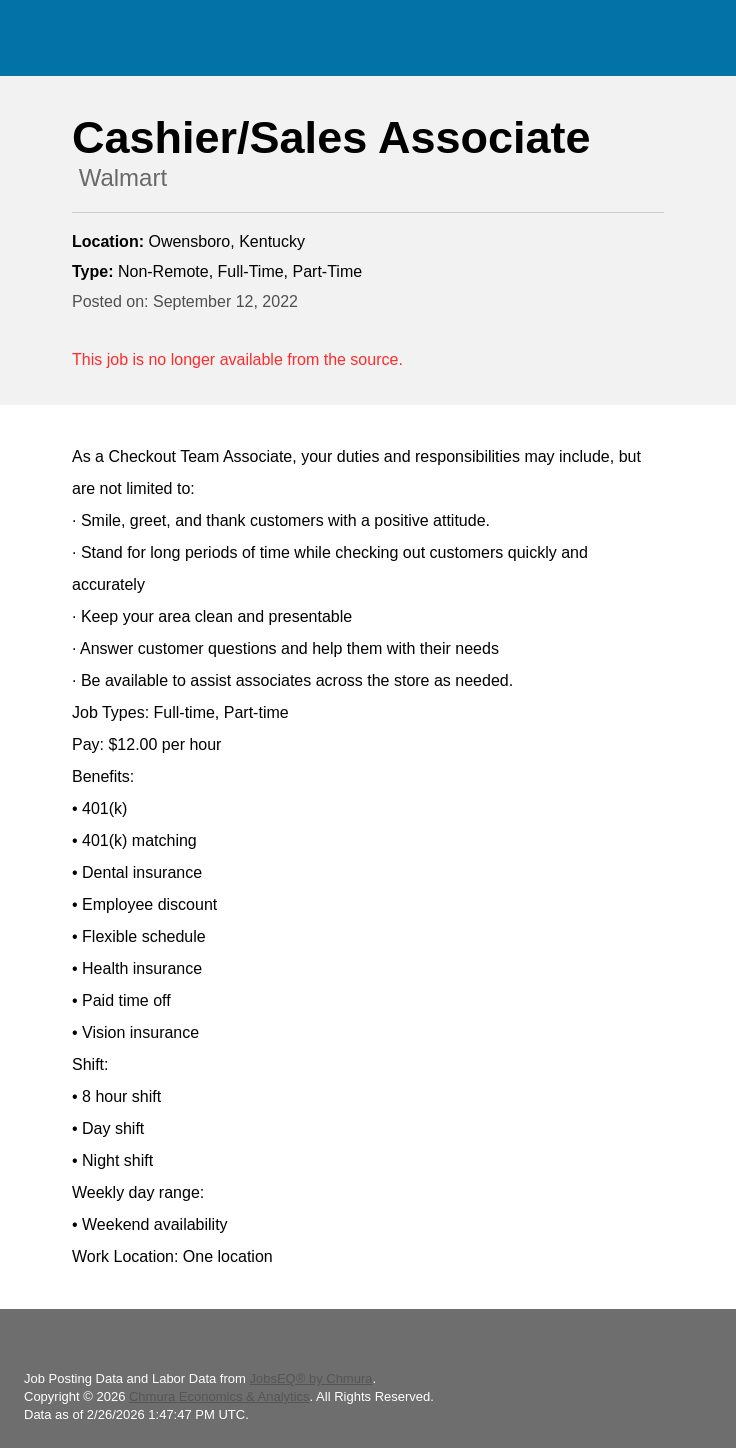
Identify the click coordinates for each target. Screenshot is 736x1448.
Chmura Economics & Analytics (219, 1396)
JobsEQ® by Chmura (310, 1378)
